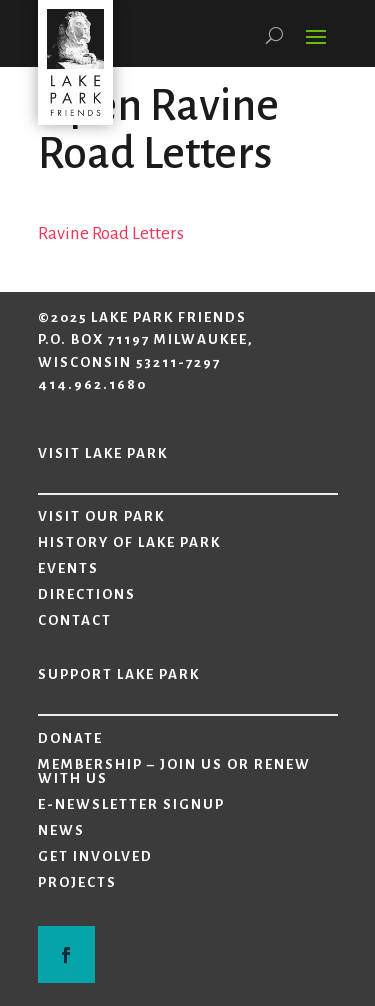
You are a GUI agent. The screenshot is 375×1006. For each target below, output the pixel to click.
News (61, 831)
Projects (77, 883)
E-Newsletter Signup (131, 805)
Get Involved (95, 857)
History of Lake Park (129, 543)
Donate (70, 739)
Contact (75, 621)
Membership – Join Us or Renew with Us (174, 772)
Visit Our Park (101, 517)
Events (68, 569)
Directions (87, 595)
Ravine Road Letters (111, 233)
